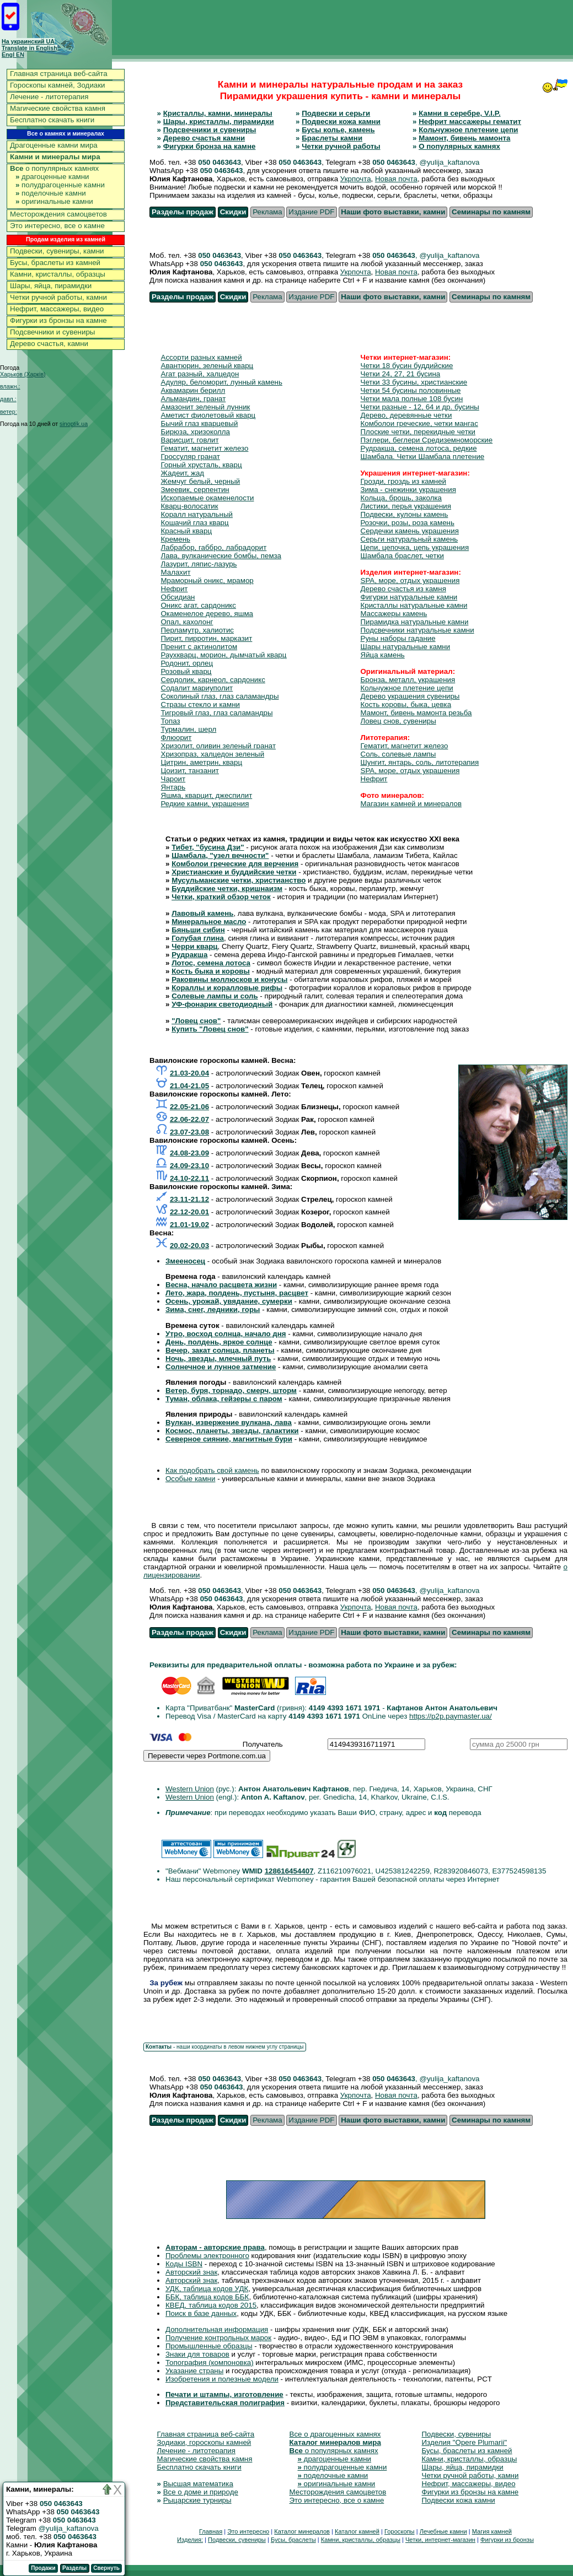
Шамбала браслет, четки (402, 556)
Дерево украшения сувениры (410, 696)
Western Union (189, 1789)
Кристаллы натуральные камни (414, 605)
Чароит (173, 779)
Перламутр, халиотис (197, 630)
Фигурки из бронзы (507, 2539)
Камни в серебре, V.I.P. (459, 113)
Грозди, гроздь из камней (404, 481)
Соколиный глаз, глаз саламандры (220, 696)
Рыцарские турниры (197, 2500)
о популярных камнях (54, 168)
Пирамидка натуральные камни (415, 622)
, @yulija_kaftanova (447, 162)
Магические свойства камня (57, 108)
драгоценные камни (52, 176)
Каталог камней (357, 2531)
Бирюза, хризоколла (196, 432)
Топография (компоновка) (209, 2362)
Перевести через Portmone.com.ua (207, 1756)
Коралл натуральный (197, 514)
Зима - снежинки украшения (408, 489)
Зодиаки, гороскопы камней (204, 2442)
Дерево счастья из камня (403, 589)
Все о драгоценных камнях (335, 2434)
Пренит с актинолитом (199, 646)
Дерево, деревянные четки (406, 415)
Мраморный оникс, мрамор (207, 580)
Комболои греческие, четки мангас (419, 423)
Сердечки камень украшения (410, 531)
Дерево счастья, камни (49, 343)
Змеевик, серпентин (195, 489)
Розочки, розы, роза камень (407, 523)
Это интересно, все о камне (57, 226)
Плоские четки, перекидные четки (418, 432)
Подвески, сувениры (456, 2434)
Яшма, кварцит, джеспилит (207, 795)
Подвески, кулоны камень (404, 514)
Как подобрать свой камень (212, 1470)
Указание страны (194, 2371)
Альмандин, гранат (193, 399)
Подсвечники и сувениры (52, 332)
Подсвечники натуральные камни (417, 630)
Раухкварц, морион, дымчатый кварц (224, 655)
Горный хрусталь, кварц (201, 465)
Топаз (170, 721)
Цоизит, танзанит (190, 770)
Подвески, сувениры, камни (57, 251)
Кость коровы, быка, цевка (406, 704)
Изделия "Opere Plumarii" (464, 2442)
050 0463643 (219, 162)
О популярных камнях (459, 146)
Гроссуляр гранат (190, 456)
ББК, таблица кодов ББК (207, 2297)
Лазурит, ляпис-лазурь (199, 564)
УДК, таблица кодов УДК (206, 2289)
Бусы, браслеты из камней (55, 262)
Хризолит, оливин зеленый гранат (218, 746)
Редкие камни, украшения (205, 804)
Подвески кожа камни (341, 121)
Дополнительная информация (216, 2329)
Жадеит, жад (183, 473)
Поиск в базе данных (201, 2313)
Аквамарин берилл (193, 390)
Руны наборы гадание (398, 638)
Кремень (175, 539)
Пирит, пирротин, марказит (207, 638)
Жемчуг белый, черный (200, 481)
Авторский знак (191, 2272)
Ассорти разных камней (201, 357)
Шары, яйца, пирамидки (51, 286)
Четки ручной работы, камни (58, 297)
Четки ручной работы (341, 146)
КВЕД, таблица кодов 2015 (210, 2305)
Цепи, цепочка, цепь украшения (415, 547)
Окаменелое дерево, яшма (207, 613)
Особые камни (190, 1479)
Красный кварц (186, 531)
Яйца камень (383, 655)
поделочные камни (50, 193)
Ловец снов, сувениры (398, 721)
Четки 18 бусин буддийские (407, 365)
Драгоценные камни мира (54, 145)
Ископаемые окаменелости (207, 498)
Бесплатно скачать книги (52, 120)
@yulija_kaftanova (69, 2528)
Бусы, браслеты (293, 2539)
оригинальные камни (54, 201)
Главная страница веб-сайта (59, 73)
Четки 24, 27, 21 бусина (401, 374)
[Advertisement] (371, 27)
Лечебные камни (443, 2531)
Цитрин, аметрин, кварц (202, 762)
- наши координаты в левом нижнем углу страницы (225, 2047)
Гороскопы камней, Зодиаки (57, 85)
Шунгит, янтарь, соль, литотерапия (420, 762)
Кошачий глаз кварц (195, 523)
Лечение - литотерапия (49, 97)
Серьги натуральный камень (409, 539)
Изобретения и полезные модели (222, 2379)
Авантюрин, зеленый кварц (207, 365)
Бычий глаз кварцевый (199, 423)
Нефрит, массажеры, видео (57, 309)
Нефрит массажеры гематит (470, 121)
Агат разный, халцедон (200, 374)
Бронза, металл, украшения (408, 680)
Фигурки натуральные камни (409, 597)
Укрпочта (355, 179)
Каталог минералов (302, 2531)
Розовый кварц (186, 671)
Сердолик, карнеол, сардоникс (213, 680)
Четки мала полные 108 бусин (412, 399)
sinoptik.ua (74, 423)
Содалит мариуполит (197, 688)
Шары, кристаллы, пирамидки (218, 121)
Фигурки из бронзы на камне (58, 320)
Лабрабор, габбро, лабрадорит (214, 547)
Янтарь (173, 787)
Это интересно (248, 2531)
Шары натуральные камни (406, 646)
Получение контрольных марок (218, 2338)
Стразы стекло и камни (200, 704)
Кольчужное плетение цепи (468, 130)
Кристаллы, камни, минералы (217, 113)
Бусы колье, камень (338, 130)
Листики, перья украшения (406, 506)
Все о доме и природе (200, 2492)
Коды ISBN (183, 2264)
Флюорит (176, 737)
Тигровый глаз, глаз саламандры (217, 713)
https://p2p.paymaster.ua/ (450, 1716)
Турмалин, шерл (189, 729)
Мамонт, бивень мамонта (464, 138)
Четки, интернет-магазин (440, 2539)
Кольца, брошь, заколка (401, 498)
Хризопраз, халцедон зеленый (213, 754)
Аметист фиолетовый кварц (208, 415)
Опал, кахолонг (187, 622)
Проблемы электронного (207, 2255)
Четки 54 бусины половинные (411, 390)
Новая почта (396, 179)
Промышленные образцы (209, 2346)
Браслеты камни (332, 138)
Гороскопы (399, 2531)
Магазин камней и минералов (411, 804)
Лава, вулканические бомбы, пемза (221, 556)
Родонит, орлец (187, 663)
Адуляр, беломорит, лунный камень (221, 382)
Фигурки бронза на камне (209, 146)
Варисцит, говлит (190, 440)
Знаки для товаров (197, 2354)
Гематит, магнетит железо (205, 448)
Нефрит (174, 589)
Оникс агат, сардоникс (198, 605)
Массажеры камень (394, 613)
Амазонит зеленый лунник (205, 407)
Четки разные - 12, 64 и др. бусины (420, 407)
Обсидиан (178, 597)
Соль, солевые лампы (398, 754)
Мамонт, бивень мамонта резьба (416, 713)
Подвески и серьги (336, 113)
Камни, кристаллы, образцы (57, 274)
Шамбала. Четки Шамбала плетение (423, 456)
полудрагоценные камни (60, 185)
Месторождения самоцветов (58, 214)
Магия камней (492, 2531)
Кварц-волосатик (189, 506)
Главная (210, 2531)
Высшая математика (198, 2484)
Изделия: (190, 2539)
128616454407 (289, 1871)
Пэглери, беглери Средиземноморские (427, 440)
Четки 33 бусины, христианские (414, 382)
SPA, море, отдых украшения (410, 580)
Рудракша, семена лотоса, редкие (419, 448)
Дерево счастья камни (204, 138)
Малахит (176, 572)
